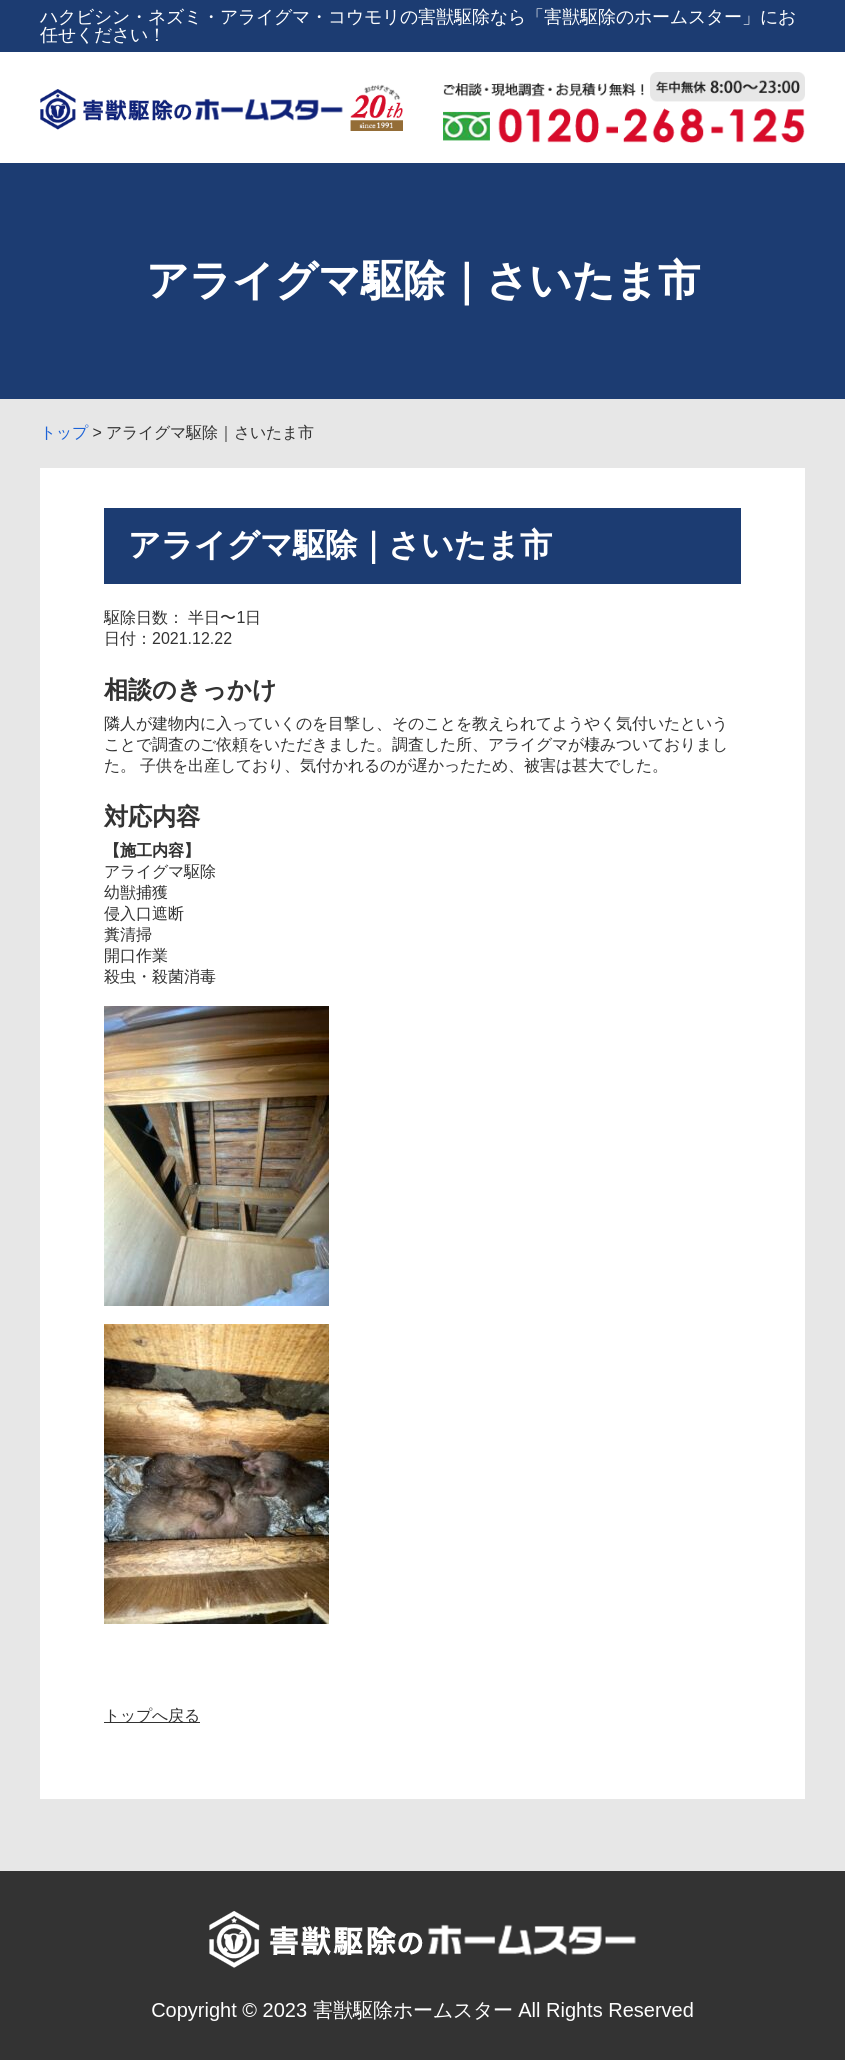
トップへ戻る (152, 1715)
